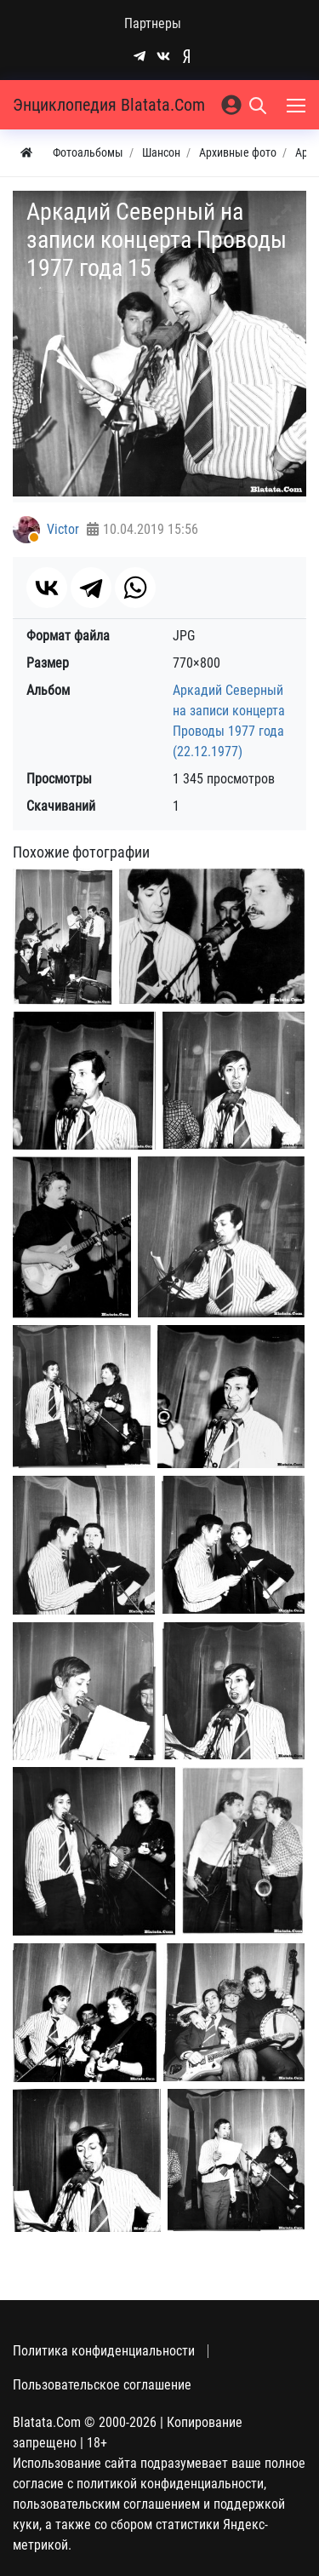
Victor (63, 529)
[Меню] (298, 104)
